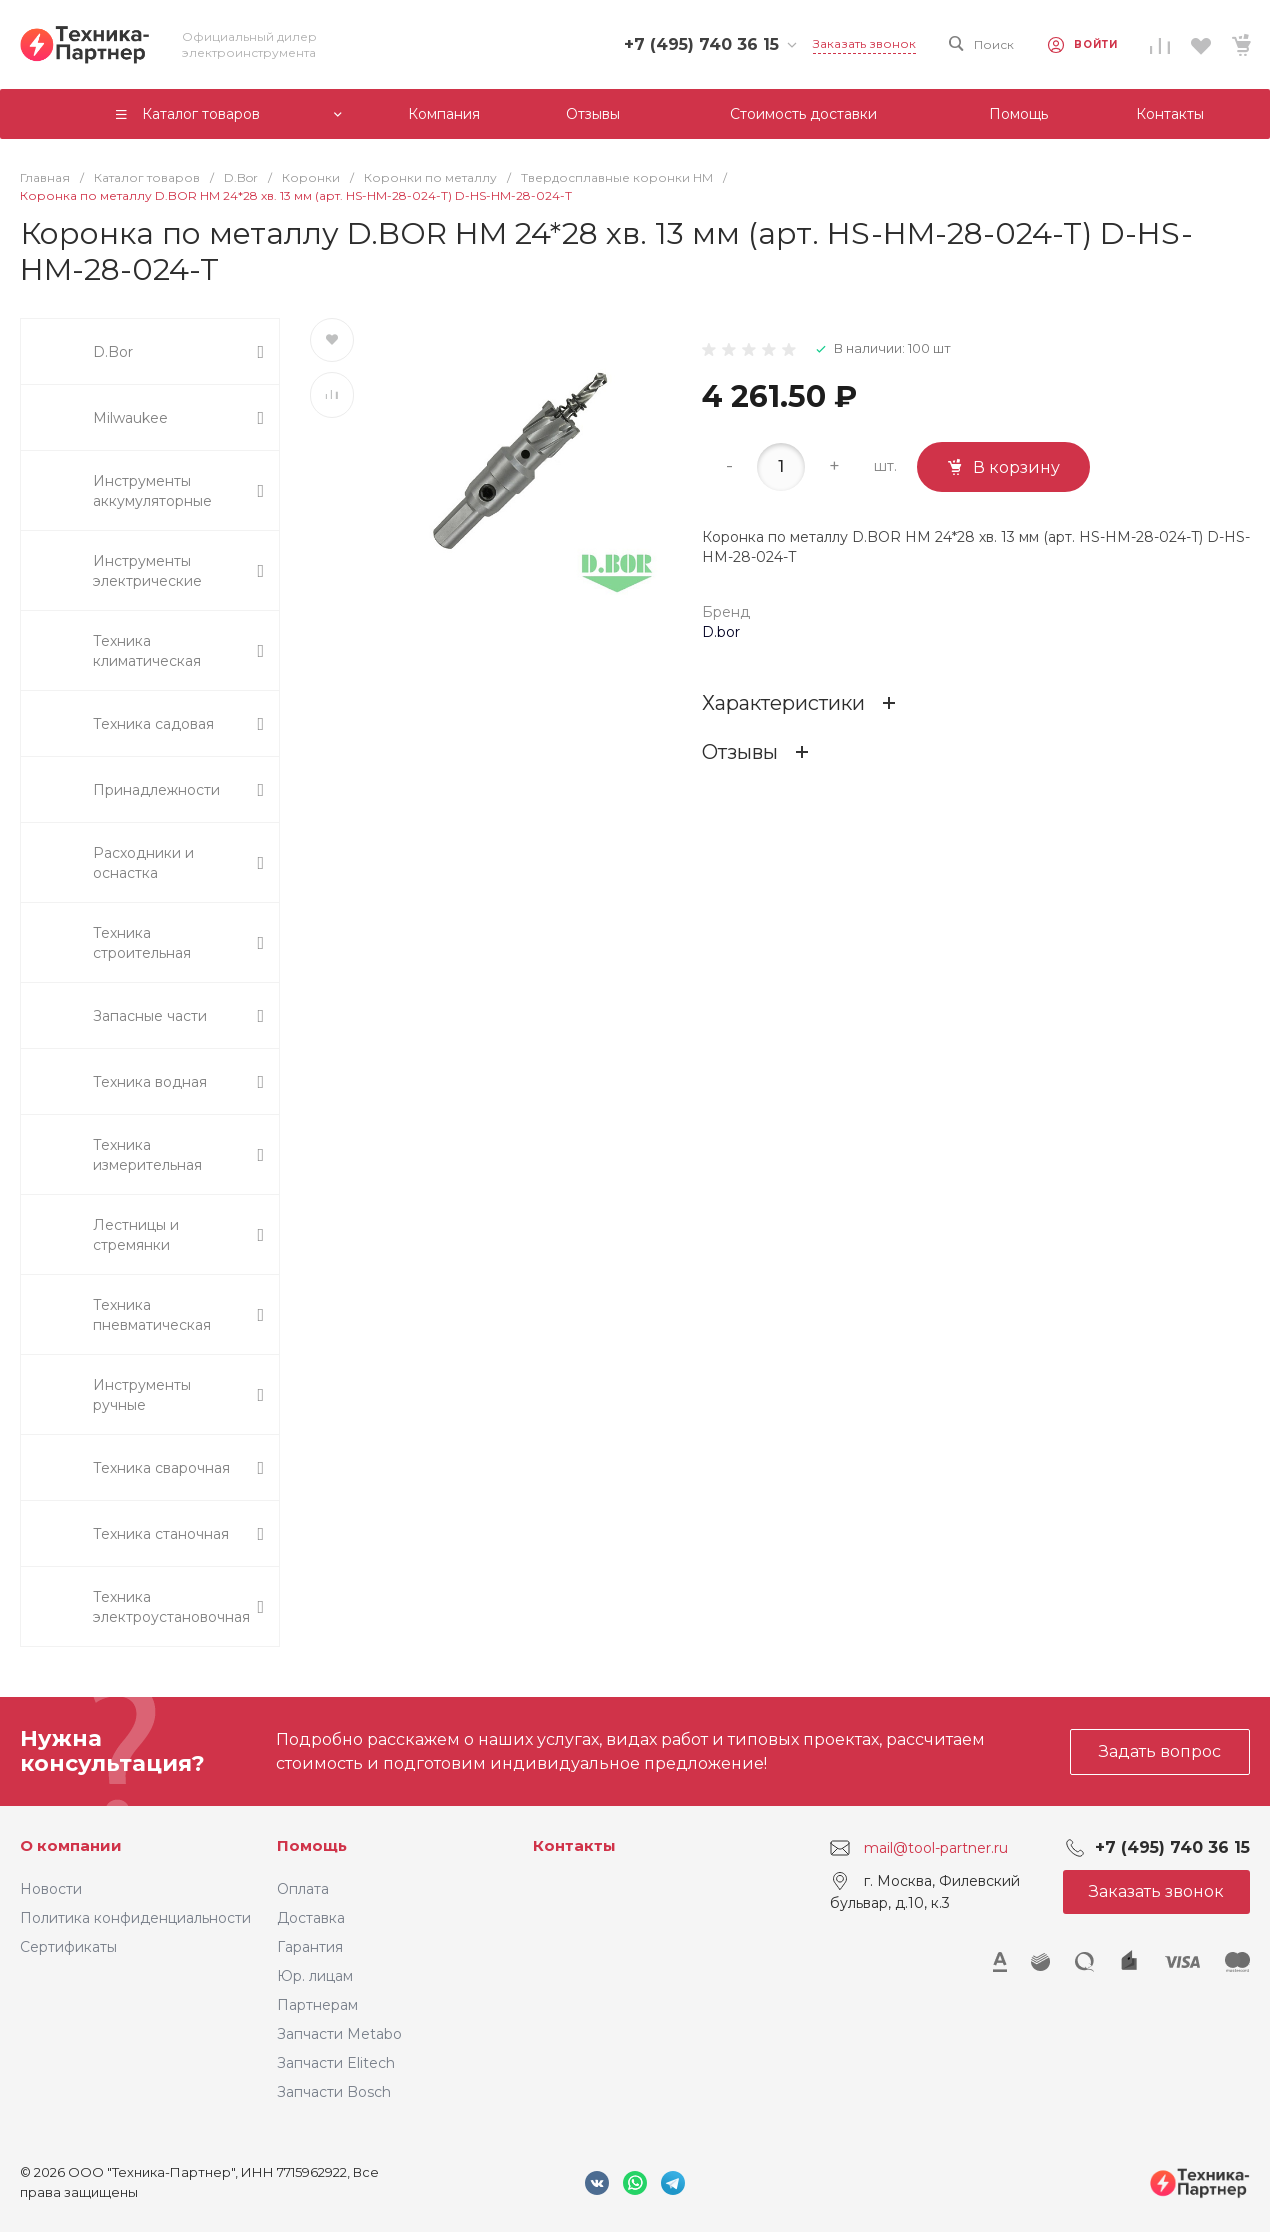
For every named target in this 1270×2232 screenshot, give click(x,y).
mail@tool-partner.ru (936, 1848)
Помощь (312, 1845)
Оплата (303, 1889)
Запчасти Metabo (339, 2034)
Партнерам (317, 2005)
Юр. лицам (315, 1976)
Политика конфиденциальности (135, 1918)
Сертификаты (68, 1947)
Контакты (574, 1845)
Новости (51, 1889)
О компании (71, 1845)
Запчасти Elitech (336, 2063)
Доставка (311, 1918)
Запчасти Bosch (334, 2092)
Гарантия (310, 1947)
